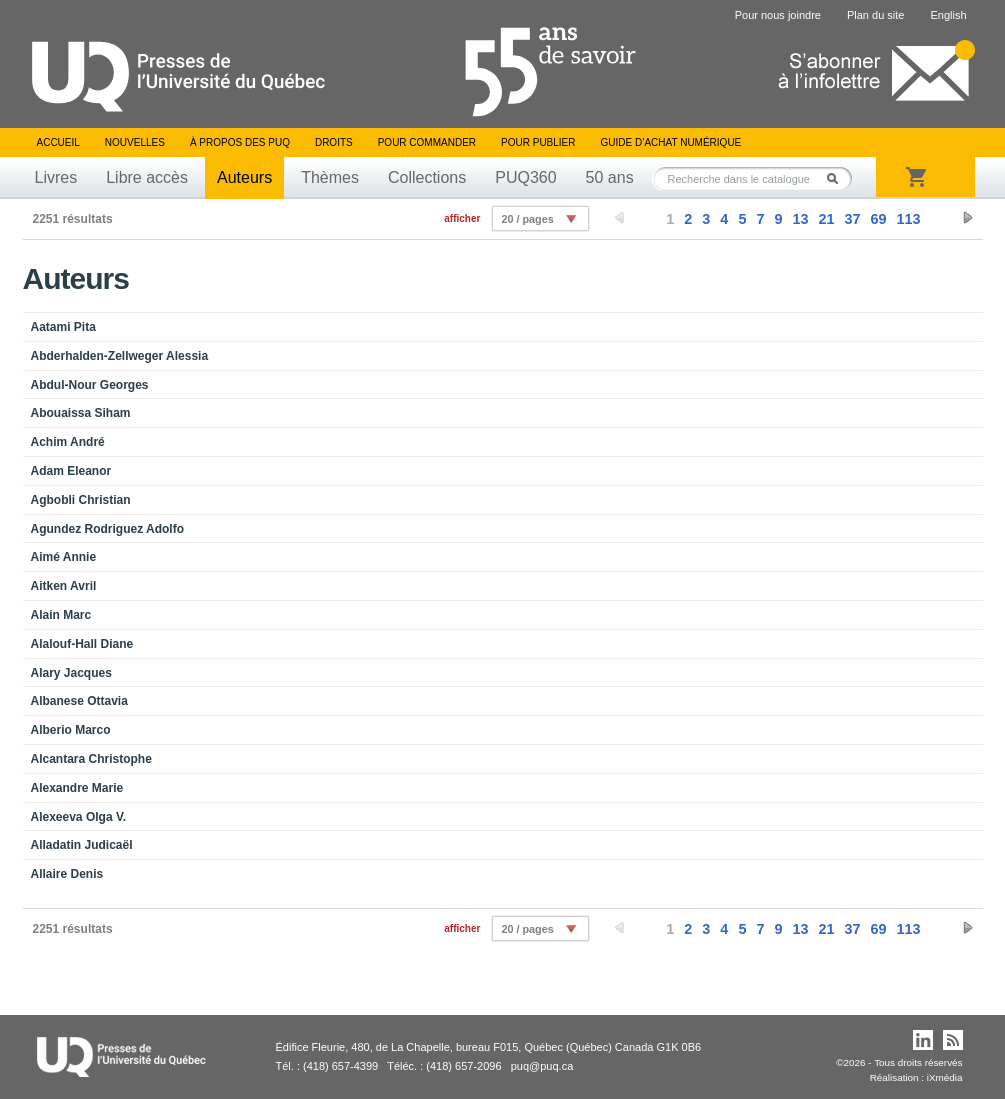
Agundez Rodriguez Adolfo (108, 529)
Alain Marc (61, 615)
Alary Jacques (71, 673)
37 (852, 219)
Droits (334, 142)
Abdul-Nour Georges (90, 385)
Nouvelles (135, 142)
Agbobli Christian (81, 500)
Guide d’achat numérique (671, 142)
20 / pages (527, 219)
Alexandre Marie (77, 788)
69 (878, 219)
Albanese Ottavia (79, 701)
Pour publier (538, 142)
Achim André (68, 442)
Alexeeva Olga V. (79, 817)
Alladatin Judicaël (82, 845)
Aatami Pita (63, 327)
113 (908, 219)
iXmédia (945, 1077)
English (948, 15)
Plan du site (875, 15)
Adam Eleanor (71, 471)
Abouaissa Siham (81, 413)
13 (800, 219)
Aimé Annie (64, 557)
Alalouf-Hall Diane (82, 644)
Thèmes (330, 177)
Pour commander (427, 142)
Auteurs (244, 177)
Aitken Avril (64, 586)
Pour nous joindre (778, 15)
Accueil (58, 142)
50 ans (610, 177)
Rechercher (838, 178)
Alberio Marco (71, 730)
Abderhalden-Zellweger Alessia (120, 356)
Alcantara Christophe (91, 759)
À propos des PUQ (240, 142)
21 (826, 219)
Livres (56, 177)
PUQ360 (525, 177)
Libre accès (147, 177)
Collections (427, 177)
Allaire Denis (67, 874)
